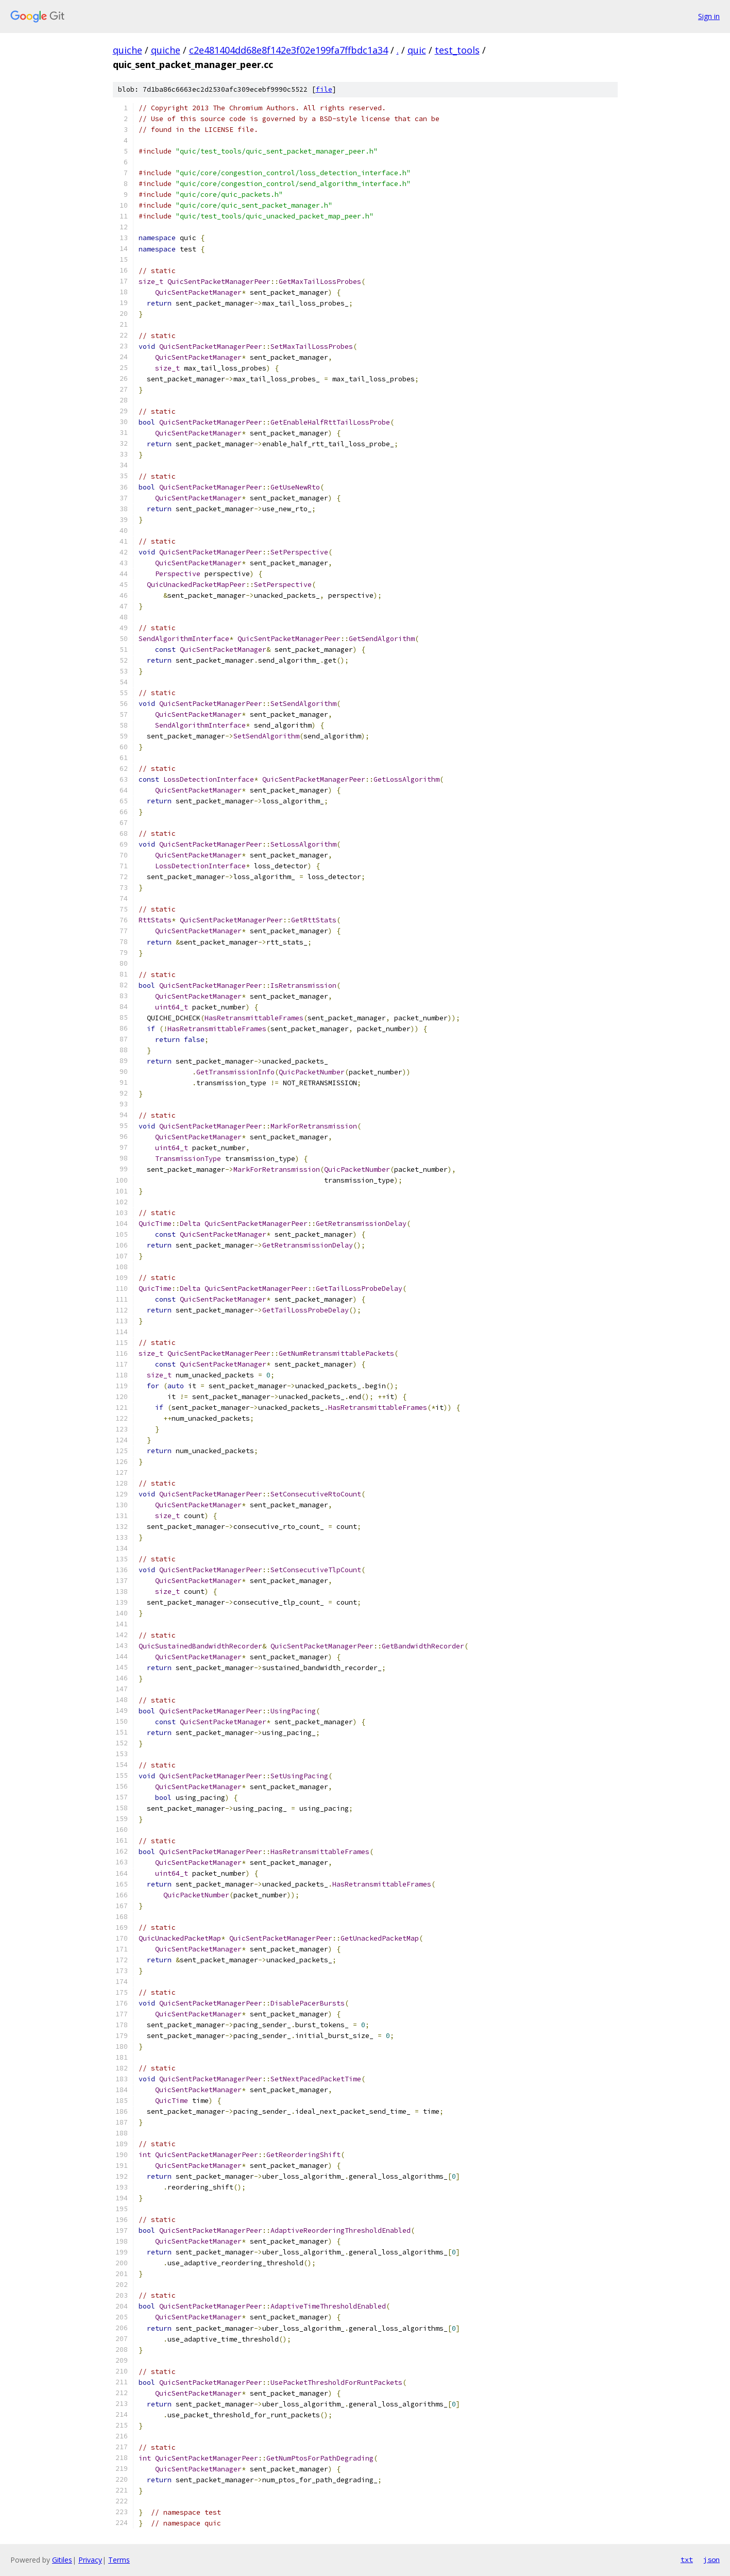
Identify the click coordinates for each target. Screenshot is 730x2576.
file (324, 89)
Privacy (90, 2560)
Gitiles (62, 2560)
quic (417, 50)
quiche (127, 50)
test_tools (457, 50)
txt (687, 2559)
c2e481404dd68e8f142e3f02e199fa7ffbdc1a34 (288, 50)
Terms (119, 2560)
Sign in (709, 16)
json (711, 2559)
